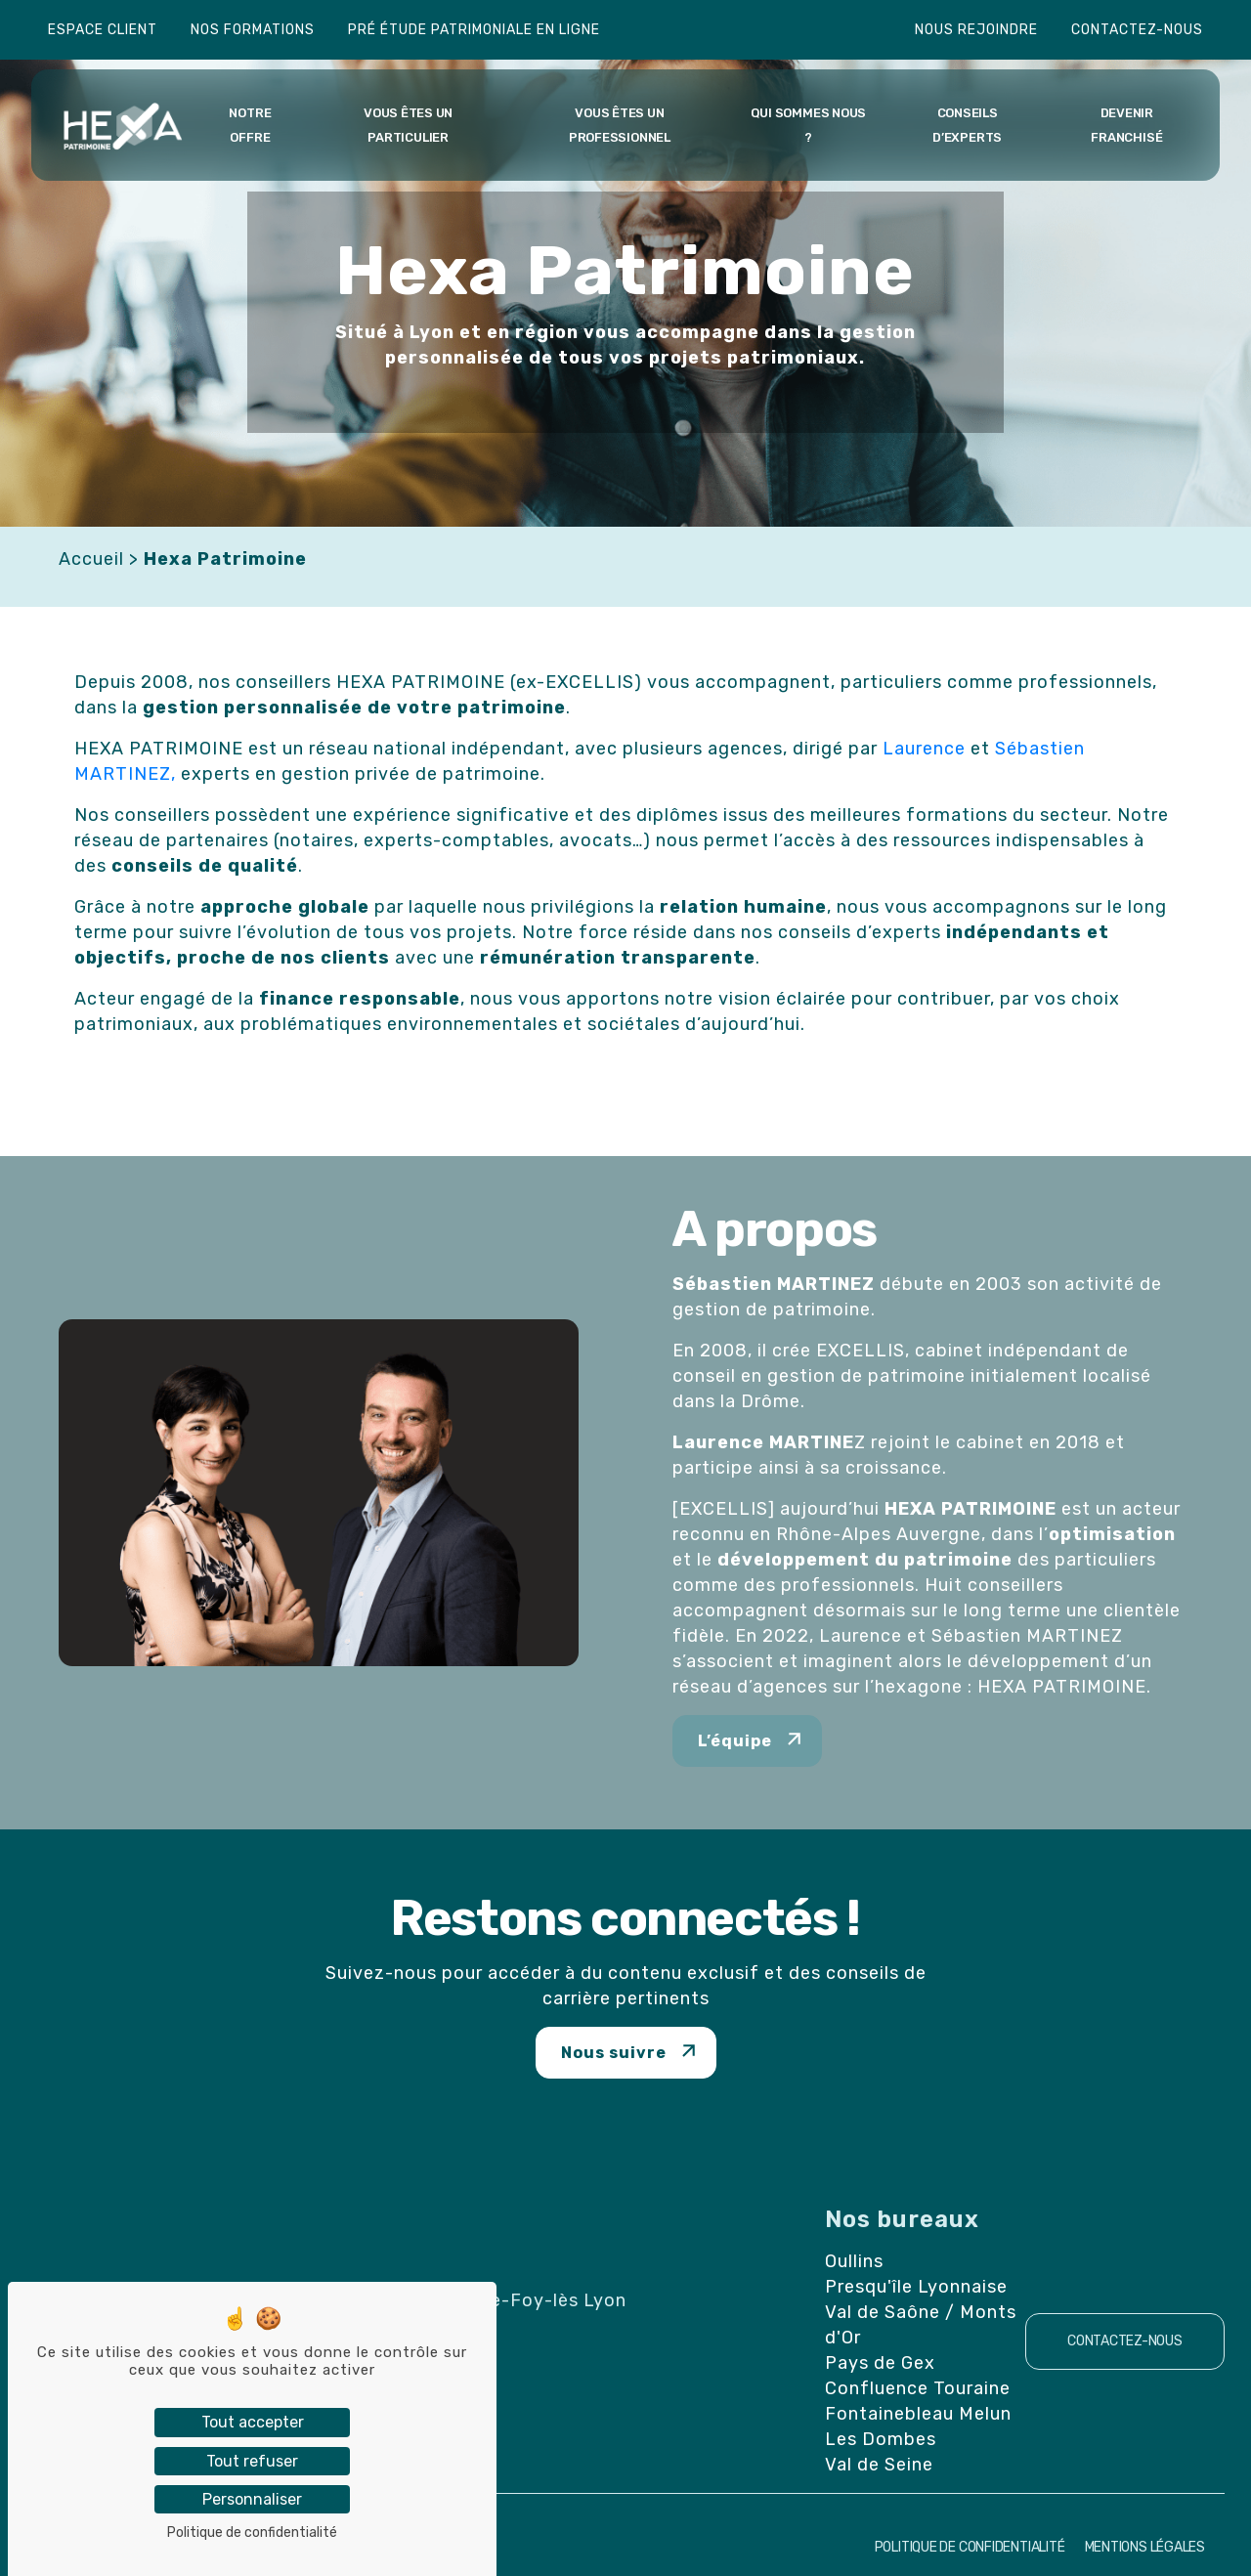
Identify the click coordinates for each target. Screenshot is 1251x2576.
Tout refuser (252, 2461)
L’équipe (735, 1741)
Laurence (924, 748)
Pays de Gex (880, 2363)
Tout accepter (252, 2422)
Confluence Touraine (918, 2388)
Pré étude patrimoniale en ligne (474, 29)
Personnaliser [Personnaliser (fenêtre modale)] (252, 2499)
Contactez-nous (1137, 29)
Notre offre (250, 125)
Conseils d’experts (967, 125)
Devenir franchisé (1126, 125)
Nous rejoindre (976, 29)
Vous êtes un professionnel (619, 125)
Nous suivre (614, 2052)
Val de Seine (879, 2464)
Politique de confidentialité (970, 2547)
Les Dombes (880, 2439)
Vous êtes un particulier (408, 125)
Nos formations (253, 29)
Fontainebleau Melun (918, 2414)
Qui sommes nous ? (809, 125)
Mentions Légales (1145, 2547)
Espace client (102, 29)
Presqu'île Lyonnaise (916, 2286)
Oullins (854, 2261)
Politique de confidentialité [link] (252, 2532)
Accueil (91, 559)
